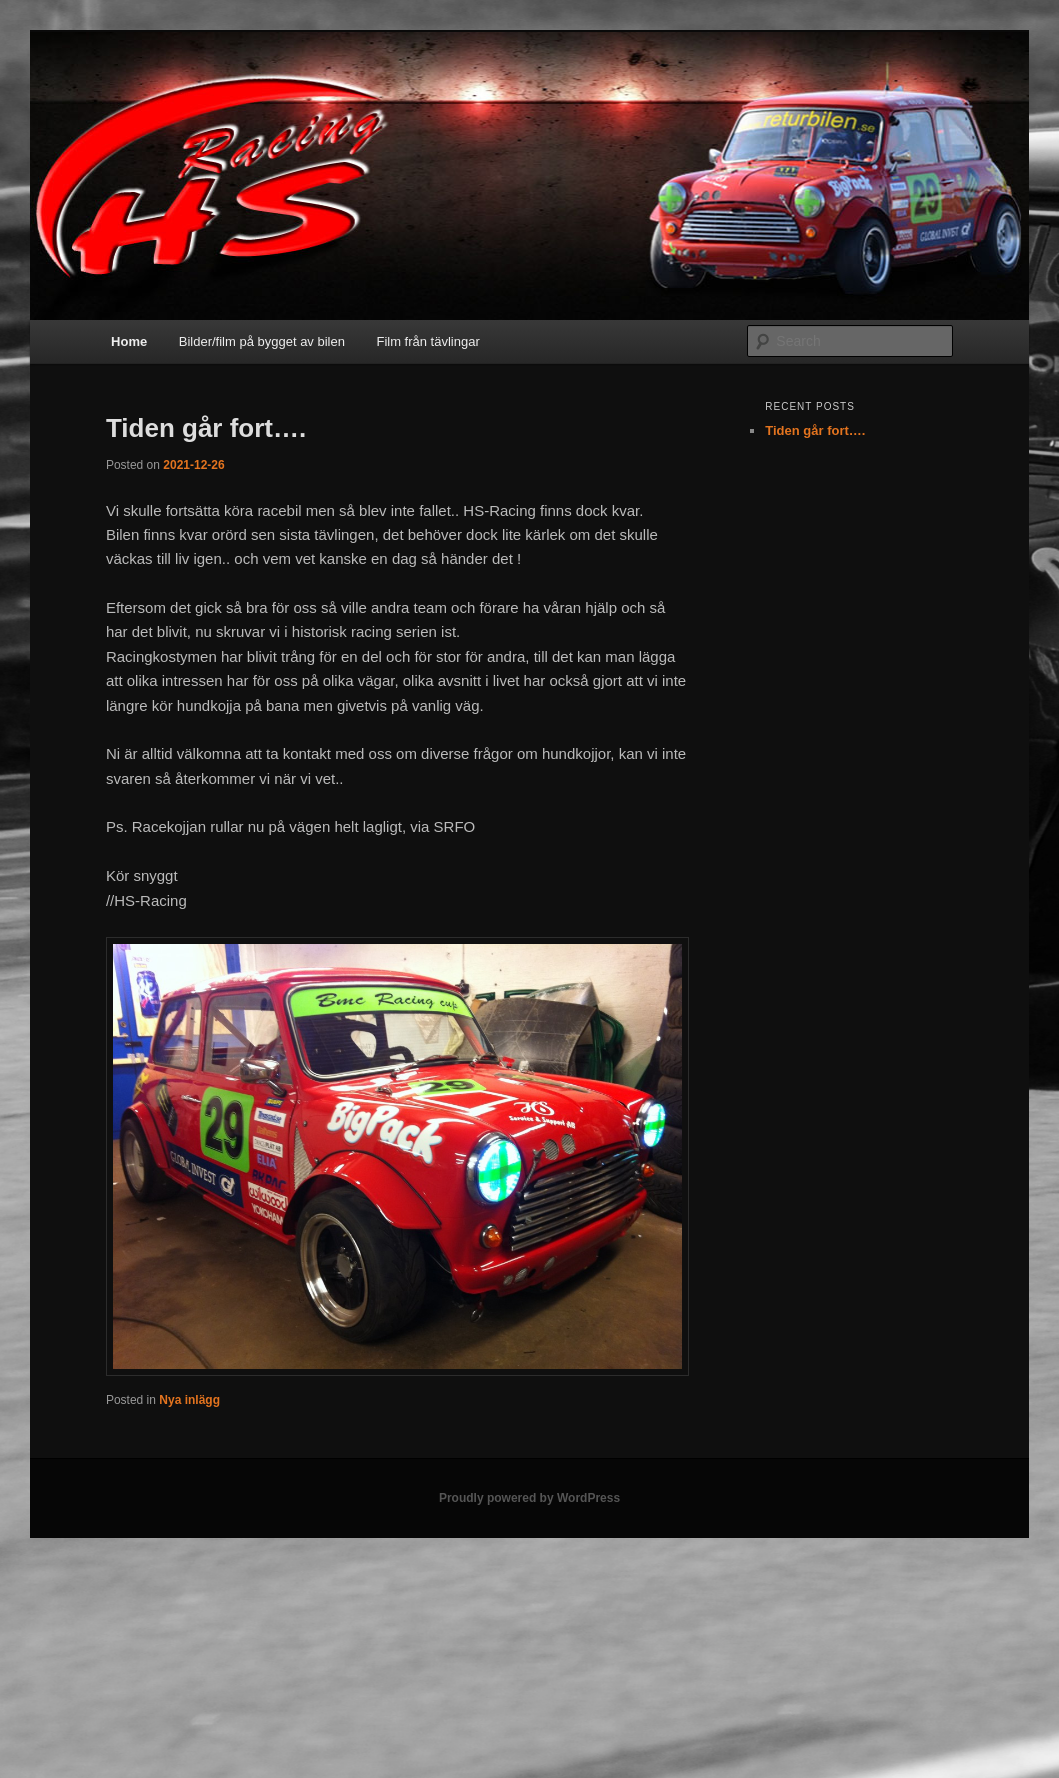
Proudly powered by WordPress (529, 1498)
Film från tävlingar (427, 341)
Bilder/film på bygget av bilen (262, 341)
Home (129, 341)
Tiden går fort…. (206, 428)
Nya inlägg (189, 1400)
